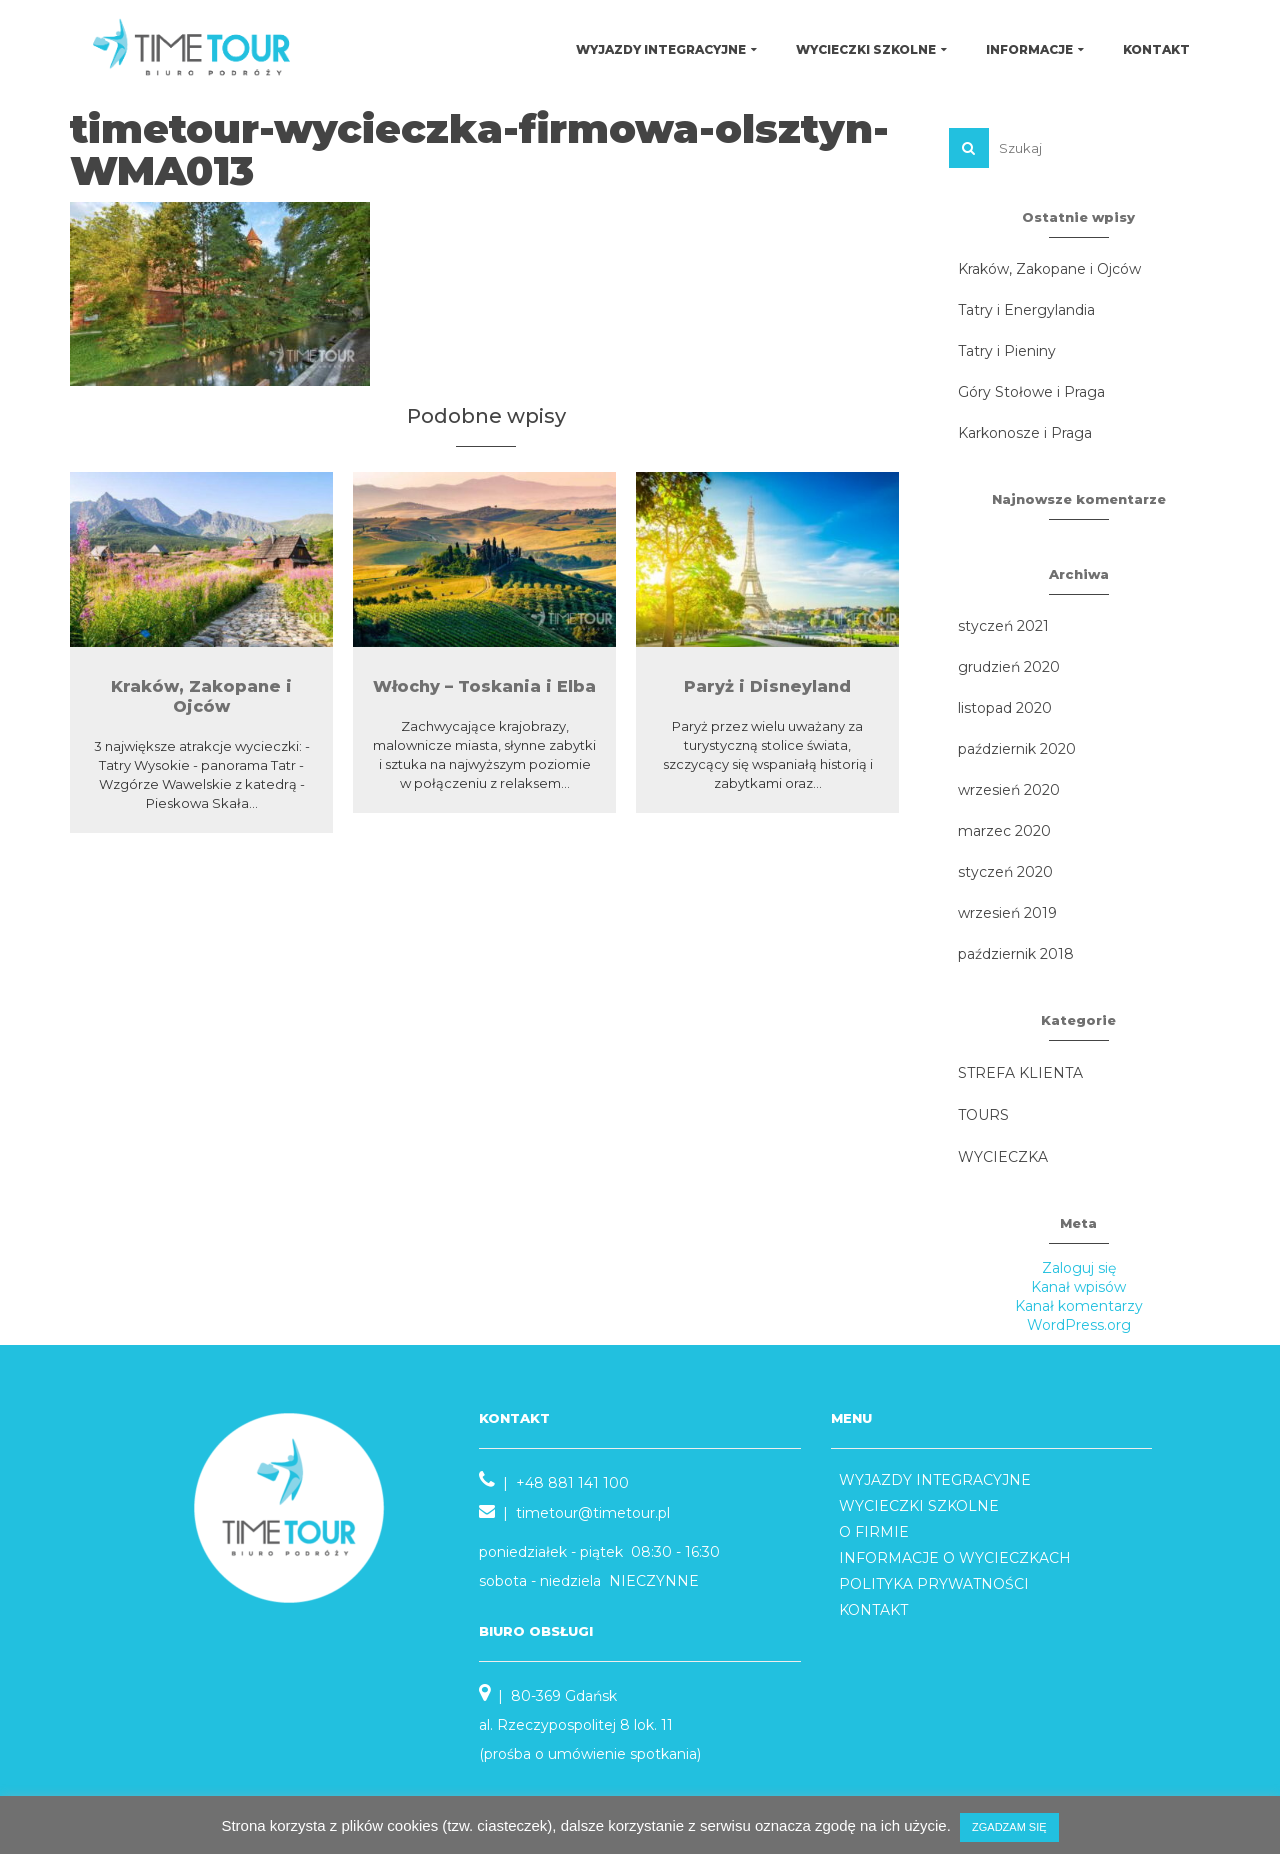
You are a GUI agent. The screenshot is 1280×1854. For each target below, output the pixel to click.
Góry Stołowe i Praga (1031, 392)
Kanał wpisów (1078, 1287)
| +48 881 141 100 (554, 1483)
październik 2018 (1016, 954)
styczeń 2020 (1005, 872)
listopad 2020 (1005, 708)
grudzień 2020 (1009, 667)
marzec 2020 (1004, 831)
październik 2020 (1017, 749)
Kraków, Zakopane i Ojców (1049, 269)
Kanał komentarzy (1079, 1306)
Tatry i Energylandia (1026, 310)
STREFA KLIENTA (1020, 1073)
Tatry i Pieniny (1007, 351)
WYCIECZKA (1003, 1157)
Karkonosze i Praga (1025, 433)
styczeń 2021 (1003, 626)
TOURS (983, 1115)
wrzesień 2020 (1009, 790)
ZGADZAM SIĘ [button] (1009, 1827)
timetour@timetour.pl (593, 1513)
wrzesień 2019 (1007, 913)
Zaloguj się (1079, 1268)
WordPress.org (1079, 1325)
